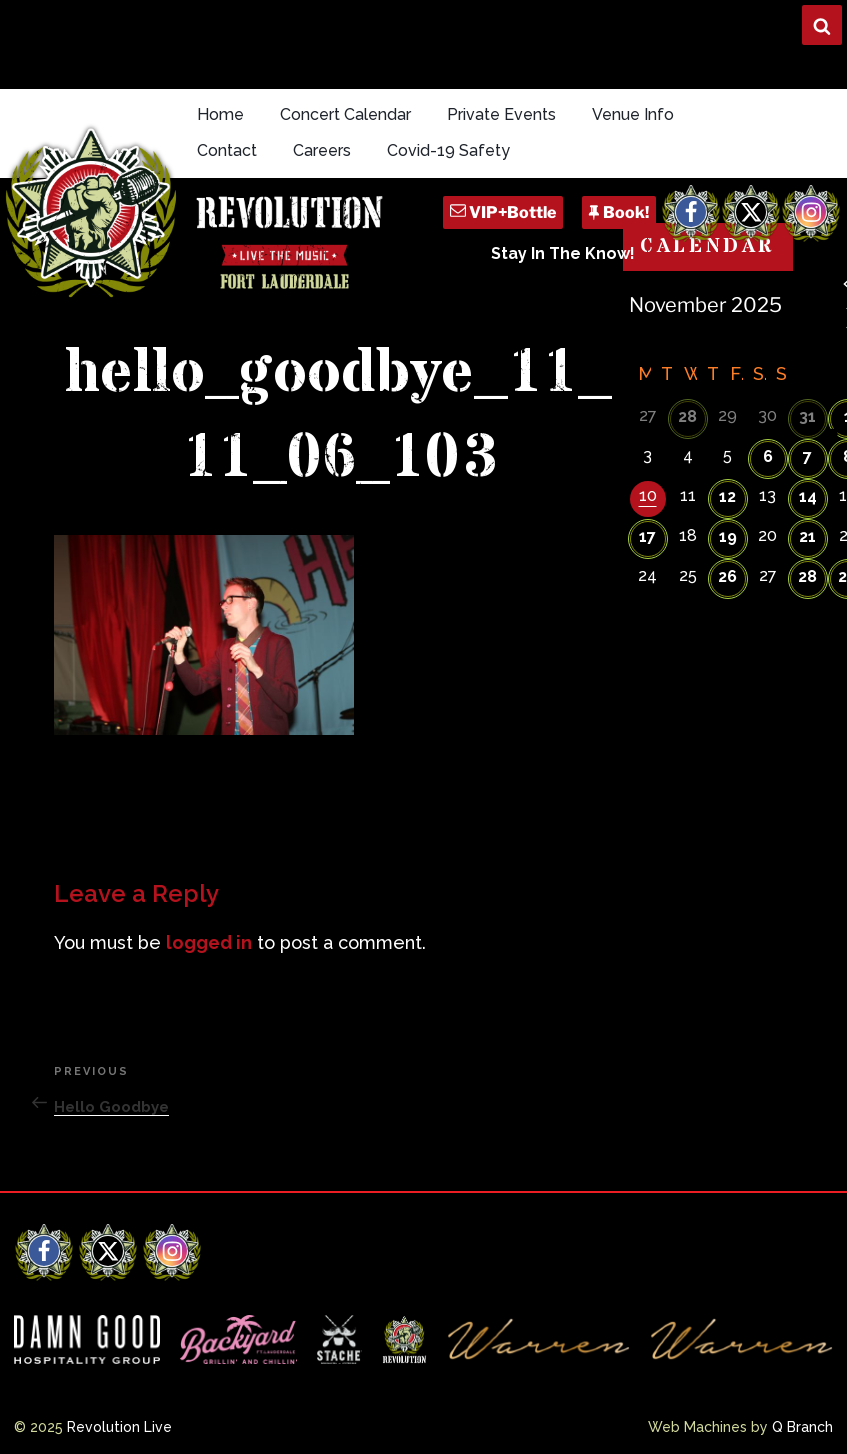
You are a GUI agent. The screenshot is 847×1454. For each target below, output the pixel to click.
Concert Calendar (345, 114)
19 (728, 536)
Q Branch (802, 1427)
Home (220, 114)
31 (807, 416)
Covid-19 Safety (448, 150)
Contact (227, 150)
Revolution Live (119, 1427)
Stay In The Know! (563, 253)
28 (687, 416)
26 (727, 576)
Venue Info (633, 114)
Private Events (501, 114)
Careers (322, 150)
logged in (209, 942)
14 (808, 496)
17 (647, 536)
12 (727, 496)
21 (807, 536)
